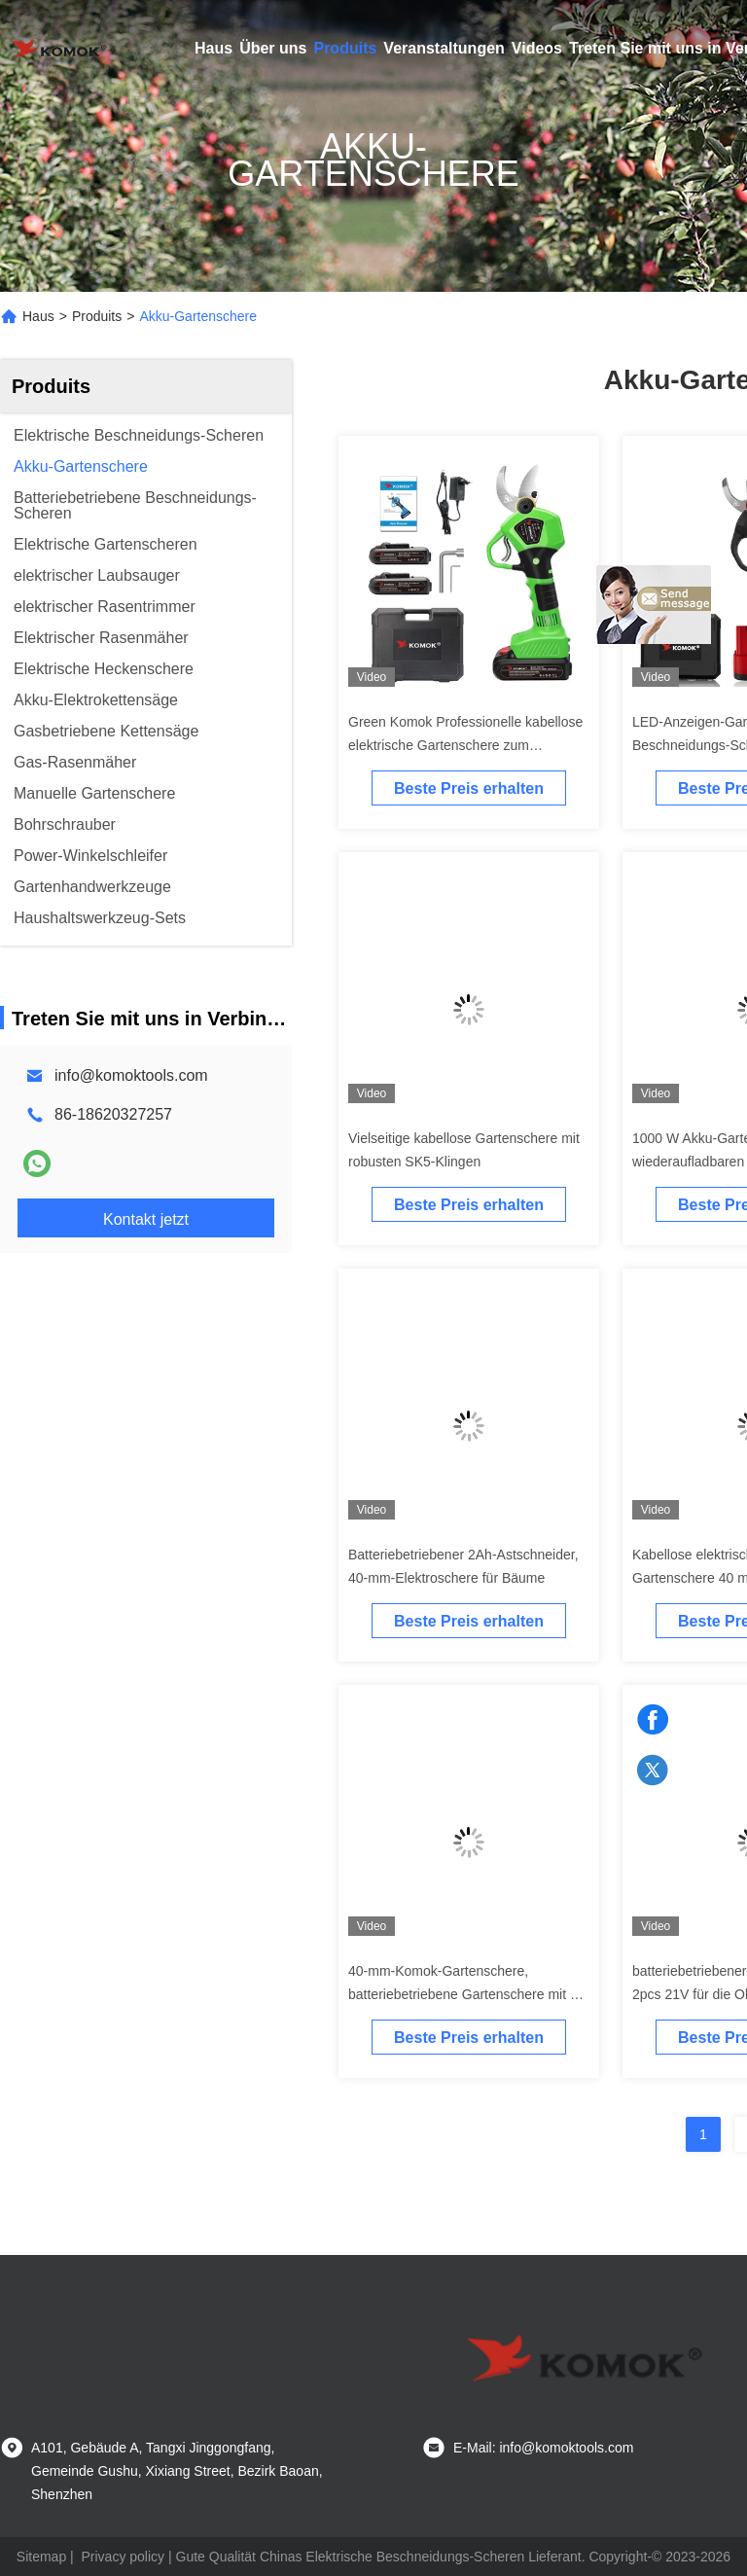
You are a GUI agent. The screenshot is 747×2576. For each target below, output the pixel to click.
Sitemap (41, 2556)
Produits (344, 48)
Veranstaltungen (443, 48)
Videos (537, 48)
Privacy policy (123, 2556)
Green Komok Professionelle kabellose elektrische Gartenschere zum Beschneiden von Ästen (465, 745)
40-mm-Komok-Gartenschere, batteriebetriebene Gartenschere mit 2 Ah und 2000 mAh (463, 1994)
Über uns (272, 48)
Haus (213, 48)
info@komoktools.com (131, 1075)
